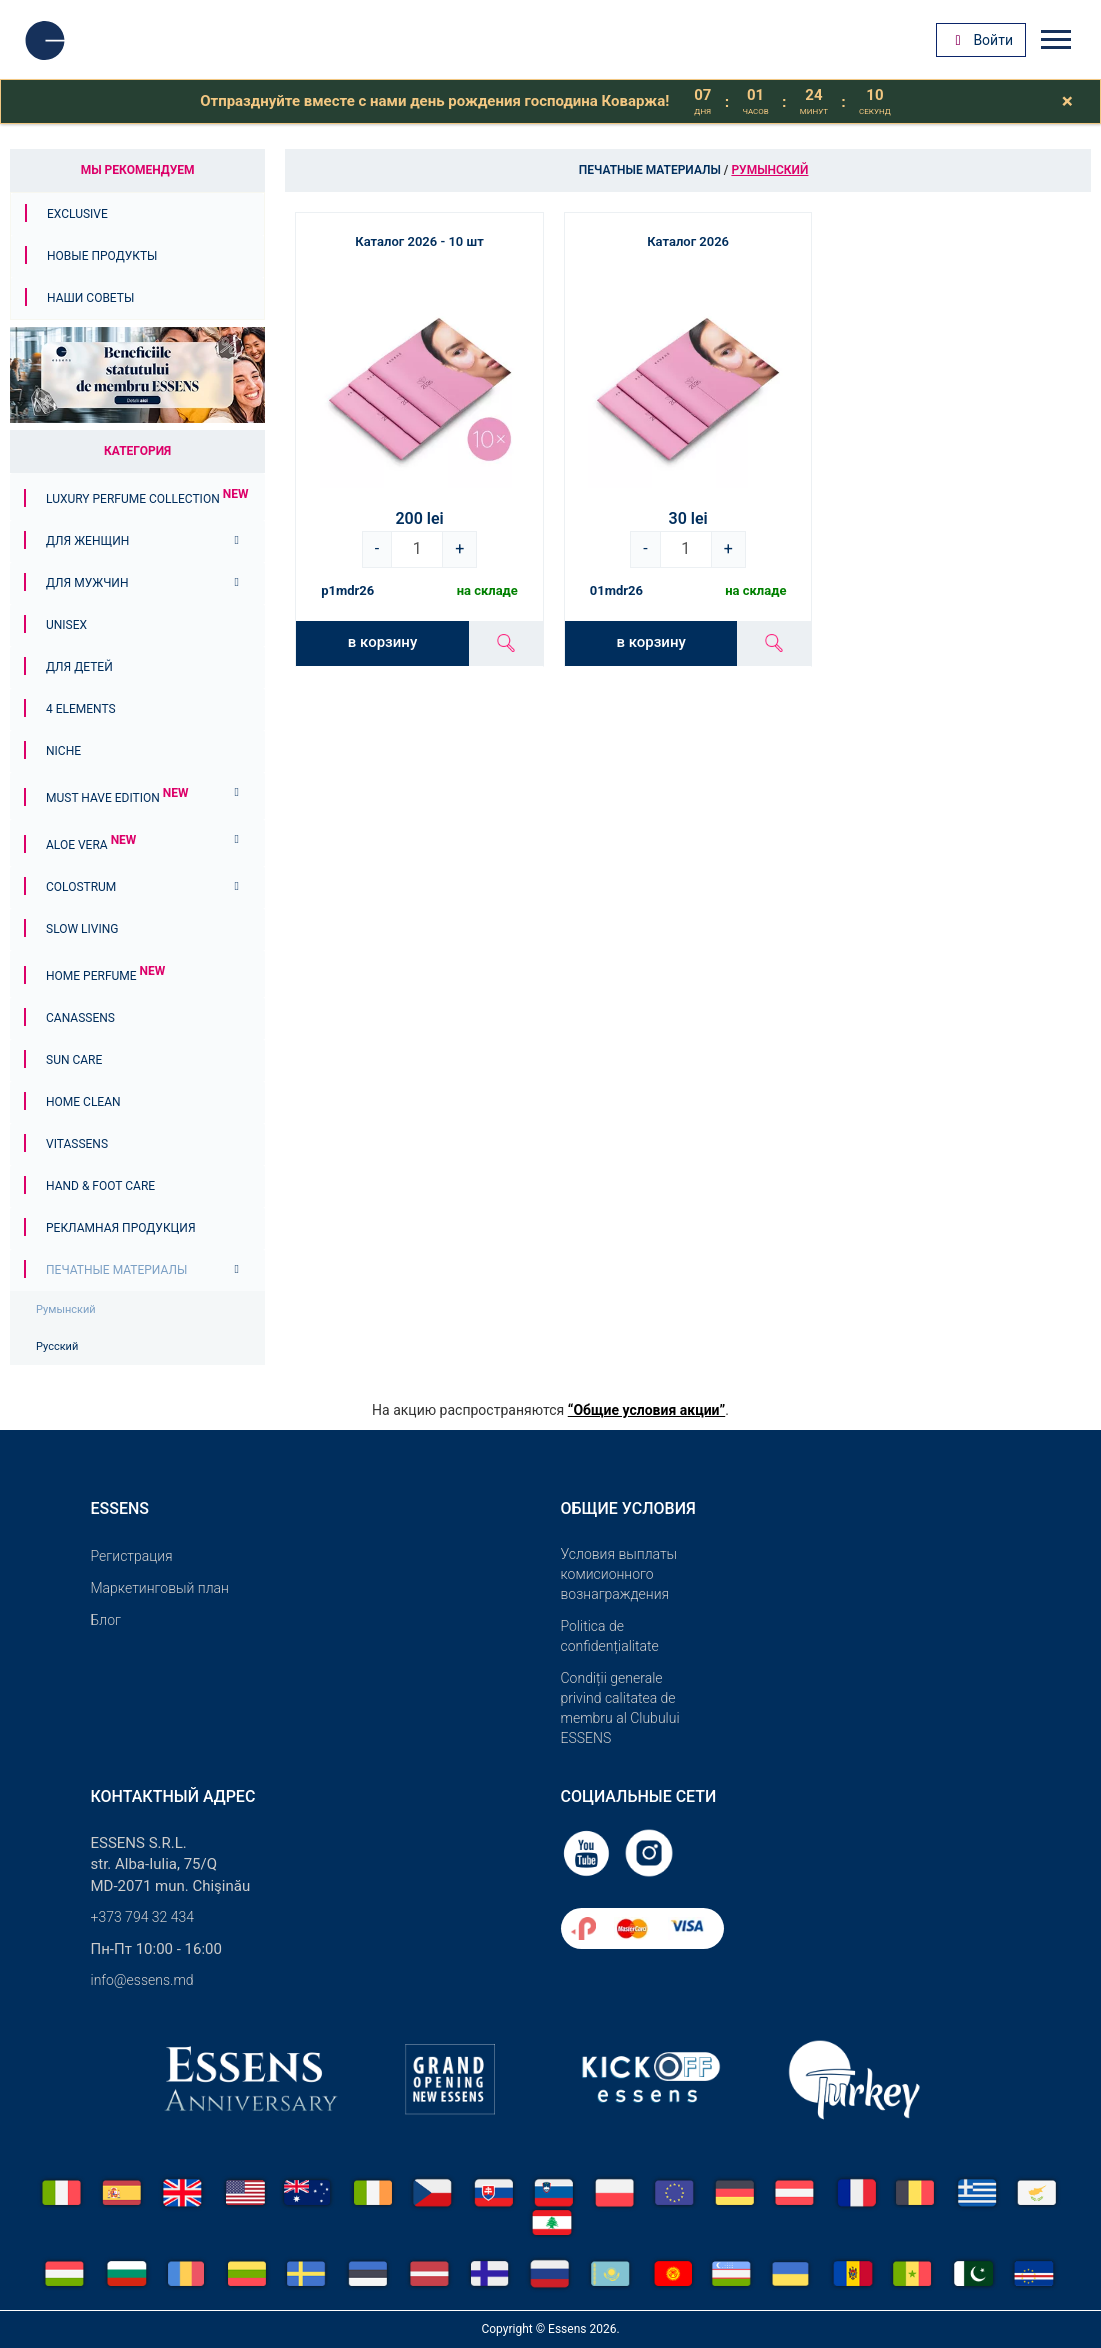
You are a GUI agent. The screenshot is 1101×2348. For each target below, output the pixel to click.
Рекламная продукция (121, 1228)
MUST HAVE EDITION (117, 798)
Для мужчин (87, 583)
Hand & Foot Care (100, 1186)
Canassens (80, 1018)
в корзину (382, 642)
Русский (57, 1346)
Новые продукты (102, 256)
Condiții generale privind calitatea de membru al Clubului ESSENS (620, 1708)
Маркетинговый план (160, 1588)
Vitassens (77, 1144)
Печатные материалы (116, 1270)
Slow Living (82, 929)
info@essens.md (142, 1980)
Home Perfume (105, 976)
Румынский (66, 1309)
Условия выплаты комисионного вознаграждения (619, 1574)
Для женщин (87, 541)
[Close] (1067, 101)
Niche (63, 751)
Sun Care (74, 1060)
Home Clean (83, 1102)
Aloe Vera (91, 845)
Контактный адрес (173, 1796)
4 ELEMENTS (81, 709)
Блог (106, 1620)
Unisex (66, 625)
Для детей (79, 667)
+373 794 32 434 (143, 1917)
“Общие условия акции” (646, 1410)
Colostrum (81, 887)
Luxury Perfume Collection (147, 499)
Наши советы (90, 298)
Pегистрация (132, 1556)
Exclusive (77, 214)
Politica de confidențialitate (610, 1636)
